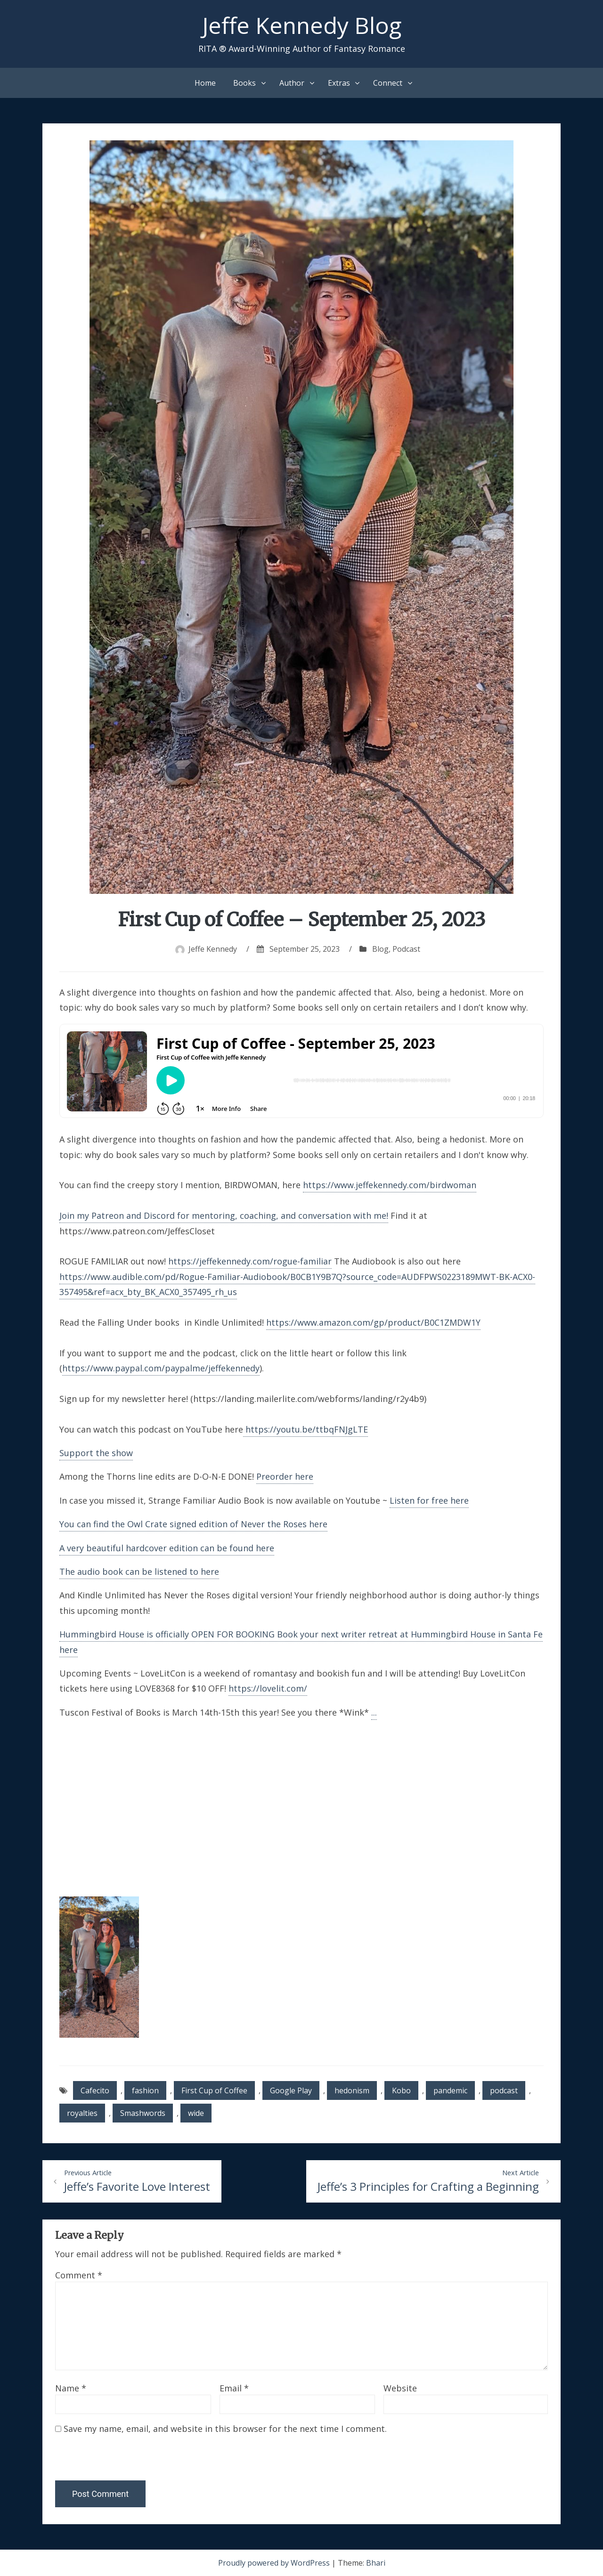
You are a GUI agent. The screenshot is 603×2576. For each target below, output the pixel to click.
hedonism (351, 2090)
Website (400, 2388)
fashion (145, 2090)
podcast (504, 2090)
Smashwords (142, 2113)
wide (196, 2113)
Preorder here (284, 1476)
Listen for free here (429, 1500)
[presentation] (119, 2460)
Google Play (291, 2090)
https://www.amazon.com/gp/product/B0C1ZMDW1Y (373, 1322)
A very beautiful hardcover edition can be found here (166, 1548)
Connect (387, 83)
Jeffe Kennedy (212, 949)
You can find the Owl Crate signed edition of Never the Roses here (193, 1524)
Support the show (96, 1452)
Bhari (375, 2563)
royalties (82, 2113)
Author (291, 83)
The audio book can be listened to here (139, 1571)
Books (244, 83)
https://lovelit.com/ (267, 1688)
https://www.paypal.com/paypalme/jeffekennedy (161, 1368)
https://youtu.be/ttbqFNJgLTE (305, 1429)
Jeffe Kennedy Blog (301, 25)
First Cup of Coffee (214, 2090)
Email (234, 2388)
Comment (78, 2275)
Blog (380, 949)
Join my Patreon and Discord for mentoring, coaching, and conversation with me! (223, 1215)
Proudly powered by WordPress (275, 2563)
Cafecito (95, 2090)
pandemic (450, 2090)
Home (205, 83)
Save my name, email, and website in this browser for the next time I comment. (225, 2428)
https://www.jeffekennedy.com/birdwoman (389, 1185)
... (374, 1712)
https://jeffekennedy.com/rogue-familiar (250, 1261)
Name (70, 2388)
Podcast (406, 949)
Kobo (401, 2090)
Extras (339, 83)
